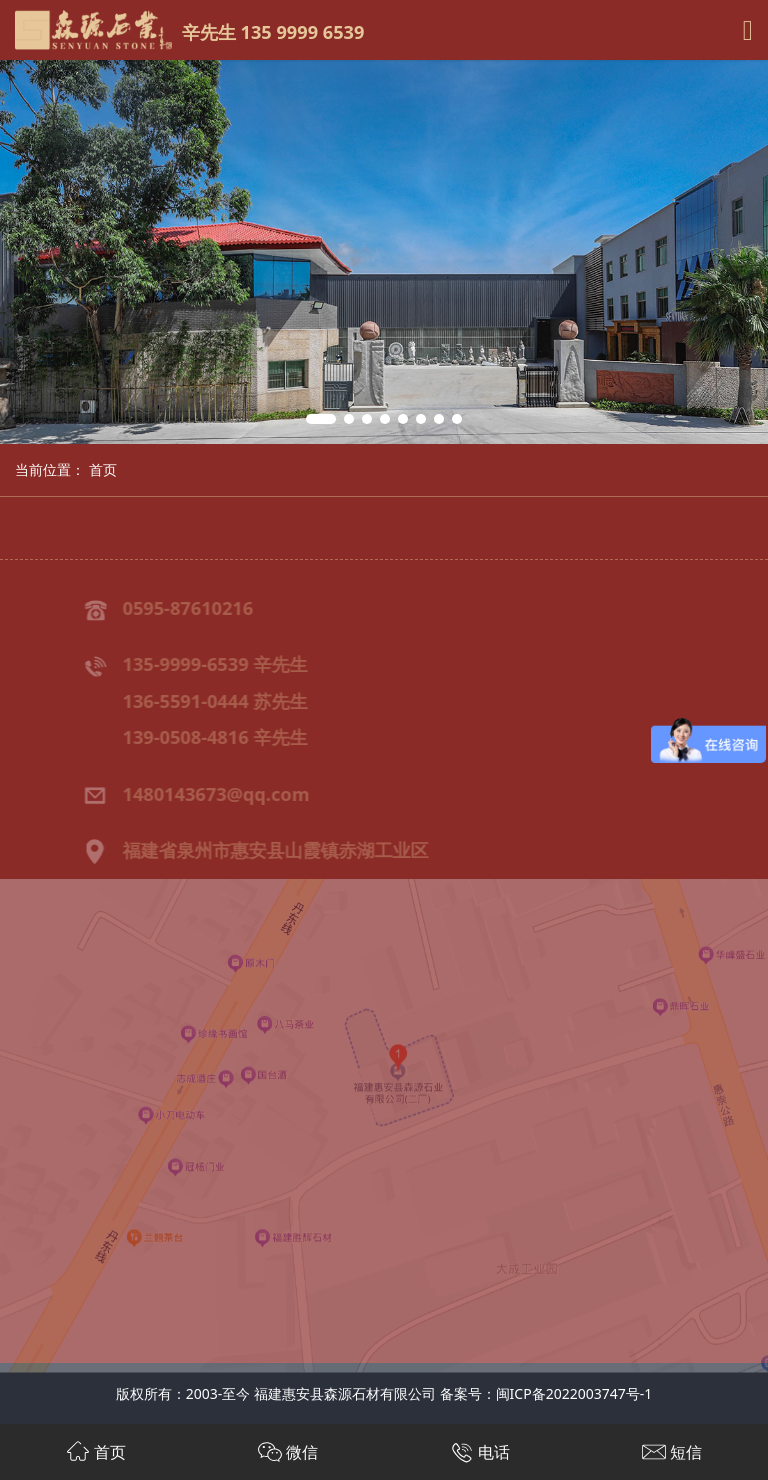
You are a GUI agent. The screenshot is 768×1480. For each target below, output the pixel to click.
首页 (103, 469)
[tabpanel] (384, 252)
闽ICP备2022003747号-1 (574, 1393)
